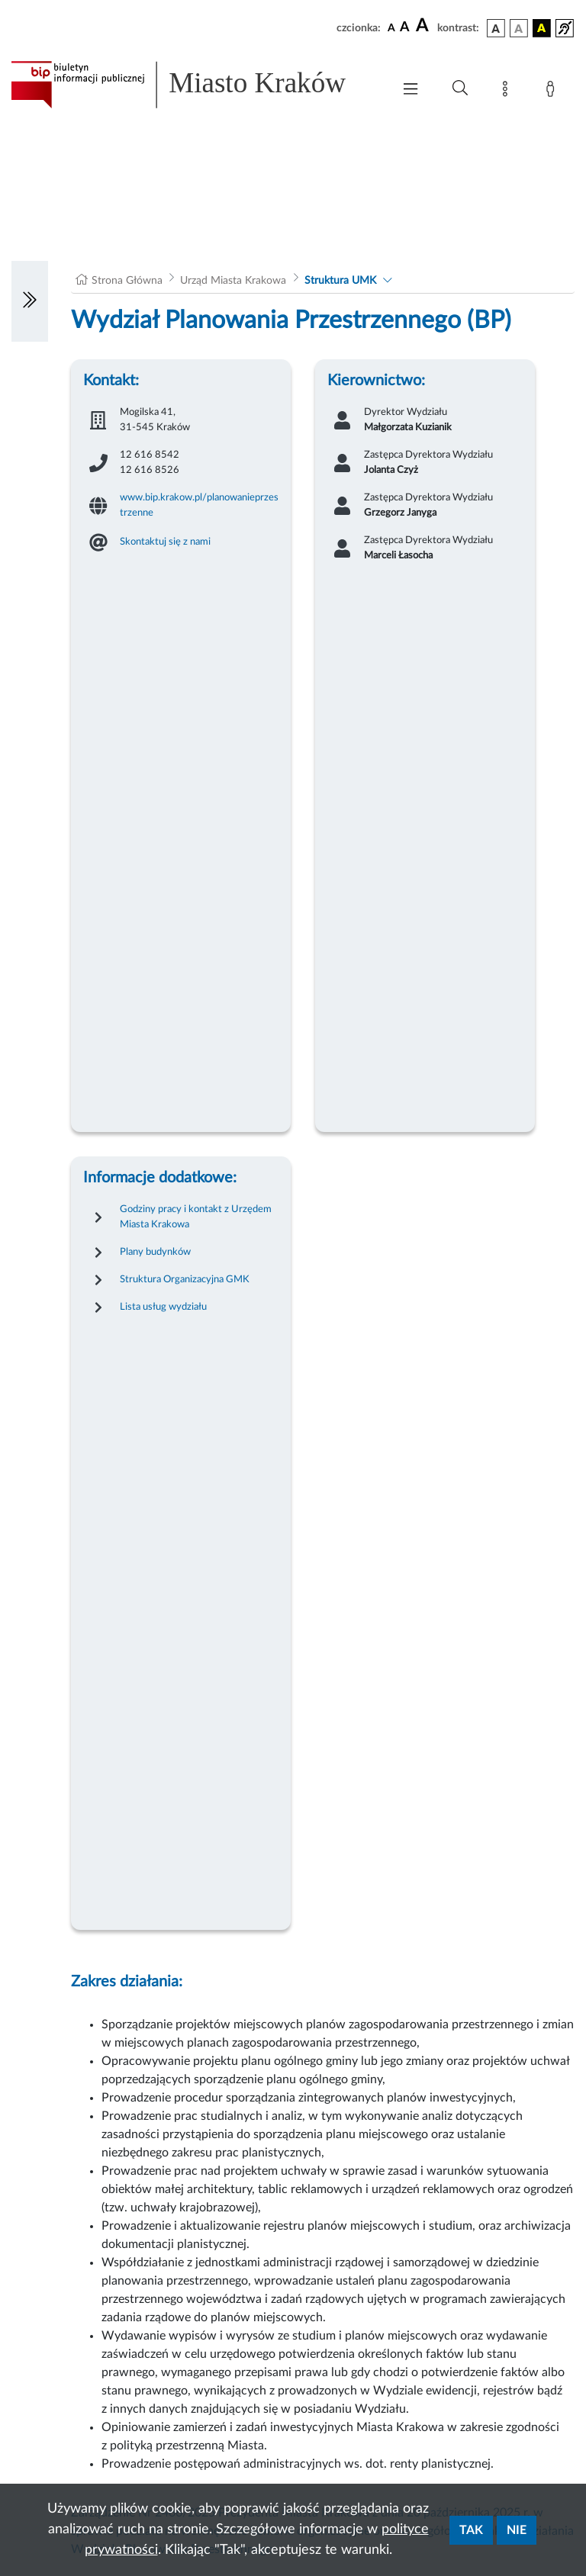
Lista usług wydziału (163, 1306)
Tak (471, 2530)
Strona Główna (127, 280)
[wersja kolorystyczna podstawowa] (496, 28)
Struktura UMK (340, 280)
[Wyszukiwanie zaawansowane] (460, 88)
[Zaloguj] (553, 91)
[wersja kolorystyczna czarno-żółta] (542, 28)
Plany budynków (155, 1251)
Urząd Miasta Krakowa (233, 280)
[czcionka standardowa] (391, 27)
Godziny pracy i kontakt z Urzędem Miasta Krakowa (196, 1217)
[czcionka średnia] (404, 28)
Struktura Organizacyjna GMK (185, 1279)
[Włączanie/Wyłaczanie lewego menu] (29, 301)
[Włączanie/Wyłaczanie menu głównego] (410, 90)
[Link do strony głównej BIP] (193, 84)
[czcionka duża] (424, 26)
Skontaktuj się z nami (165, 541)
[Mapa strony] (508, 91)
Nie (516, 2530)
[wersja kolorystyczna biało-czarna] (519, 28)
